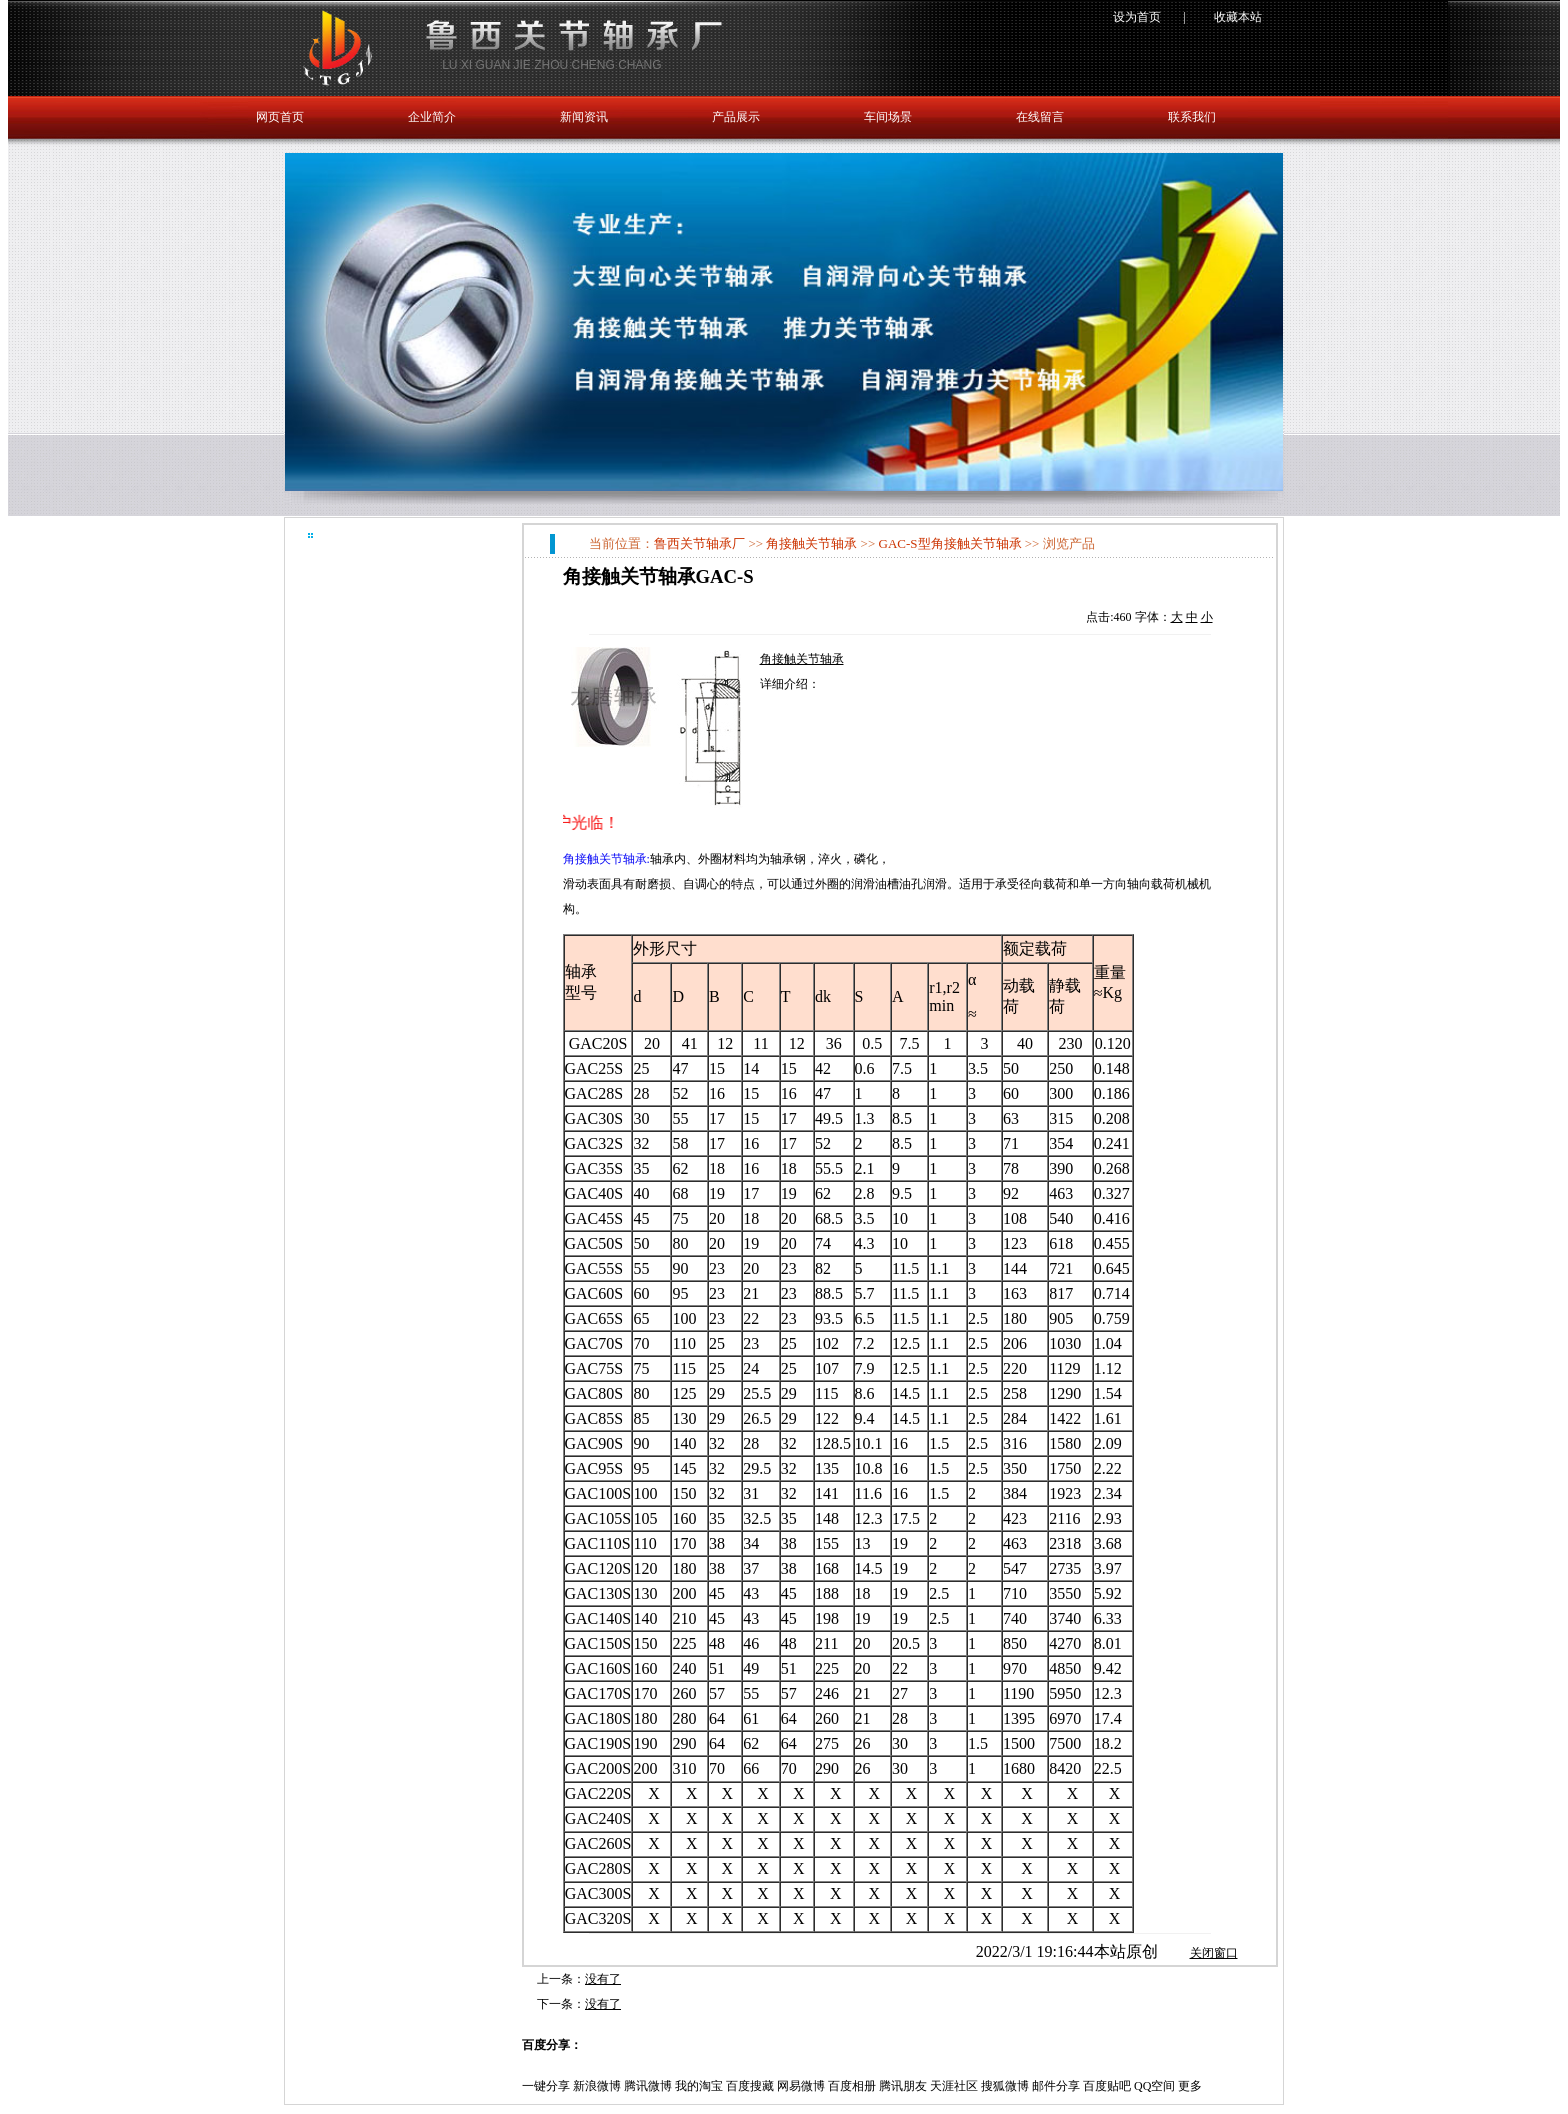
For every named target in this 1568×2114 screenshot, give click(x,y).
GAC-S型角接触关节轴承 (950, 543)
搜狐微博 (1005, 2086)
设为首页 (1137, 17)
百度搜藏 (750, 2086)
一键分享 (546, 2086)
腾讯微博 (648, 2086)
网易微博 (801, 2086)
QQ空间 (1154, 2086)
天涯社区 (954, 2086)
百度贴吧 (1107, 2086)
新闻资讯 (584, 117)
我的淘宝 (699, 2086)
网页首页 (280, 117)
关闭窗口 (1214, 1953)
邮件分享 (1056, 2086)
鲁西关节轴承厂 (699, 543)
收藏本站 (1238, 17)
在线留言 (1040, 117)
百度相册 (852, 2086)
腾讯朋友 (903, 2086)
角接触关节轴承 (811, 543)
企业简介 (432, 117)
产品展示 (736, 117)
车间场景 (888, 117)
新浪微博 (597, 2086)
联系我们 (1192, 117)
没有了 (603, 1979)
